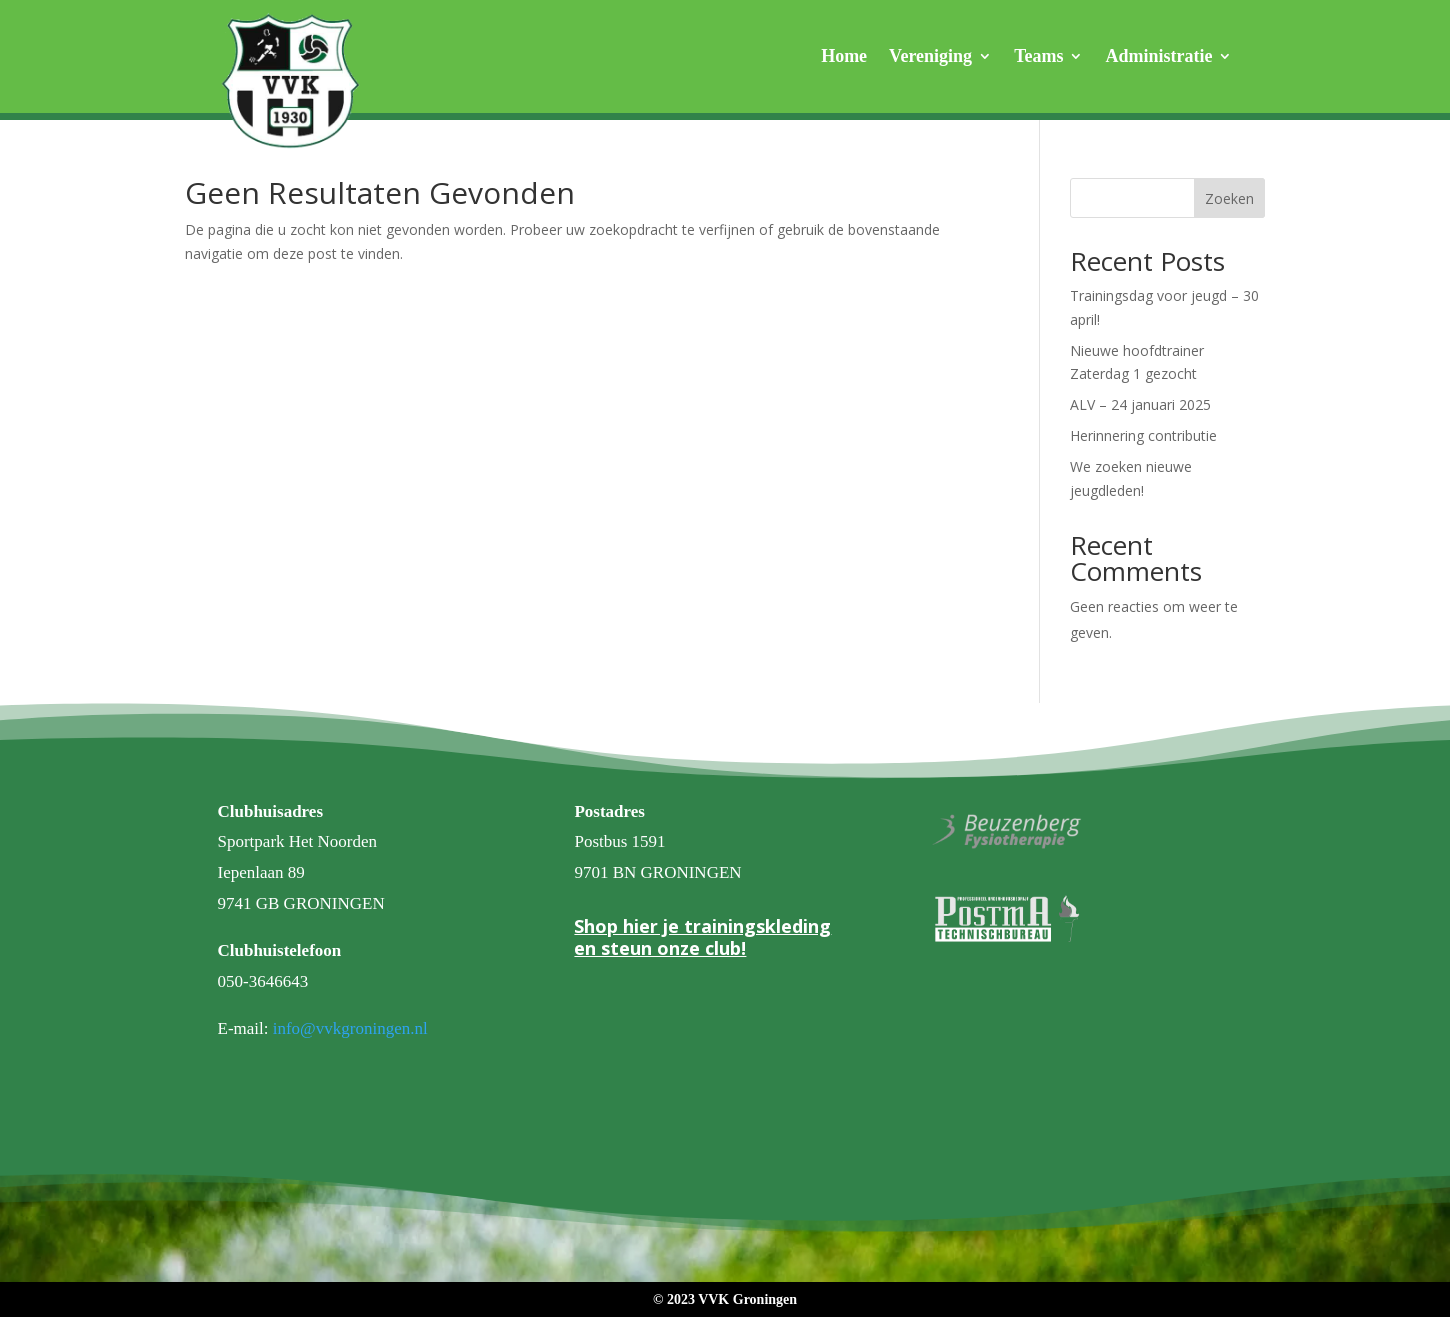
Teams (1038, 57)
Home (844, 57)
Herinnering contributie (1143, 435)
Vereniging (930, 57)
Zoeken (1229, 198)
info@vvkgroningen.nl (350, 1028)
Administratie (1158, 57)
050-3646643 (263, 981)
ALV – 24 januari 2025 (1140, 404)
